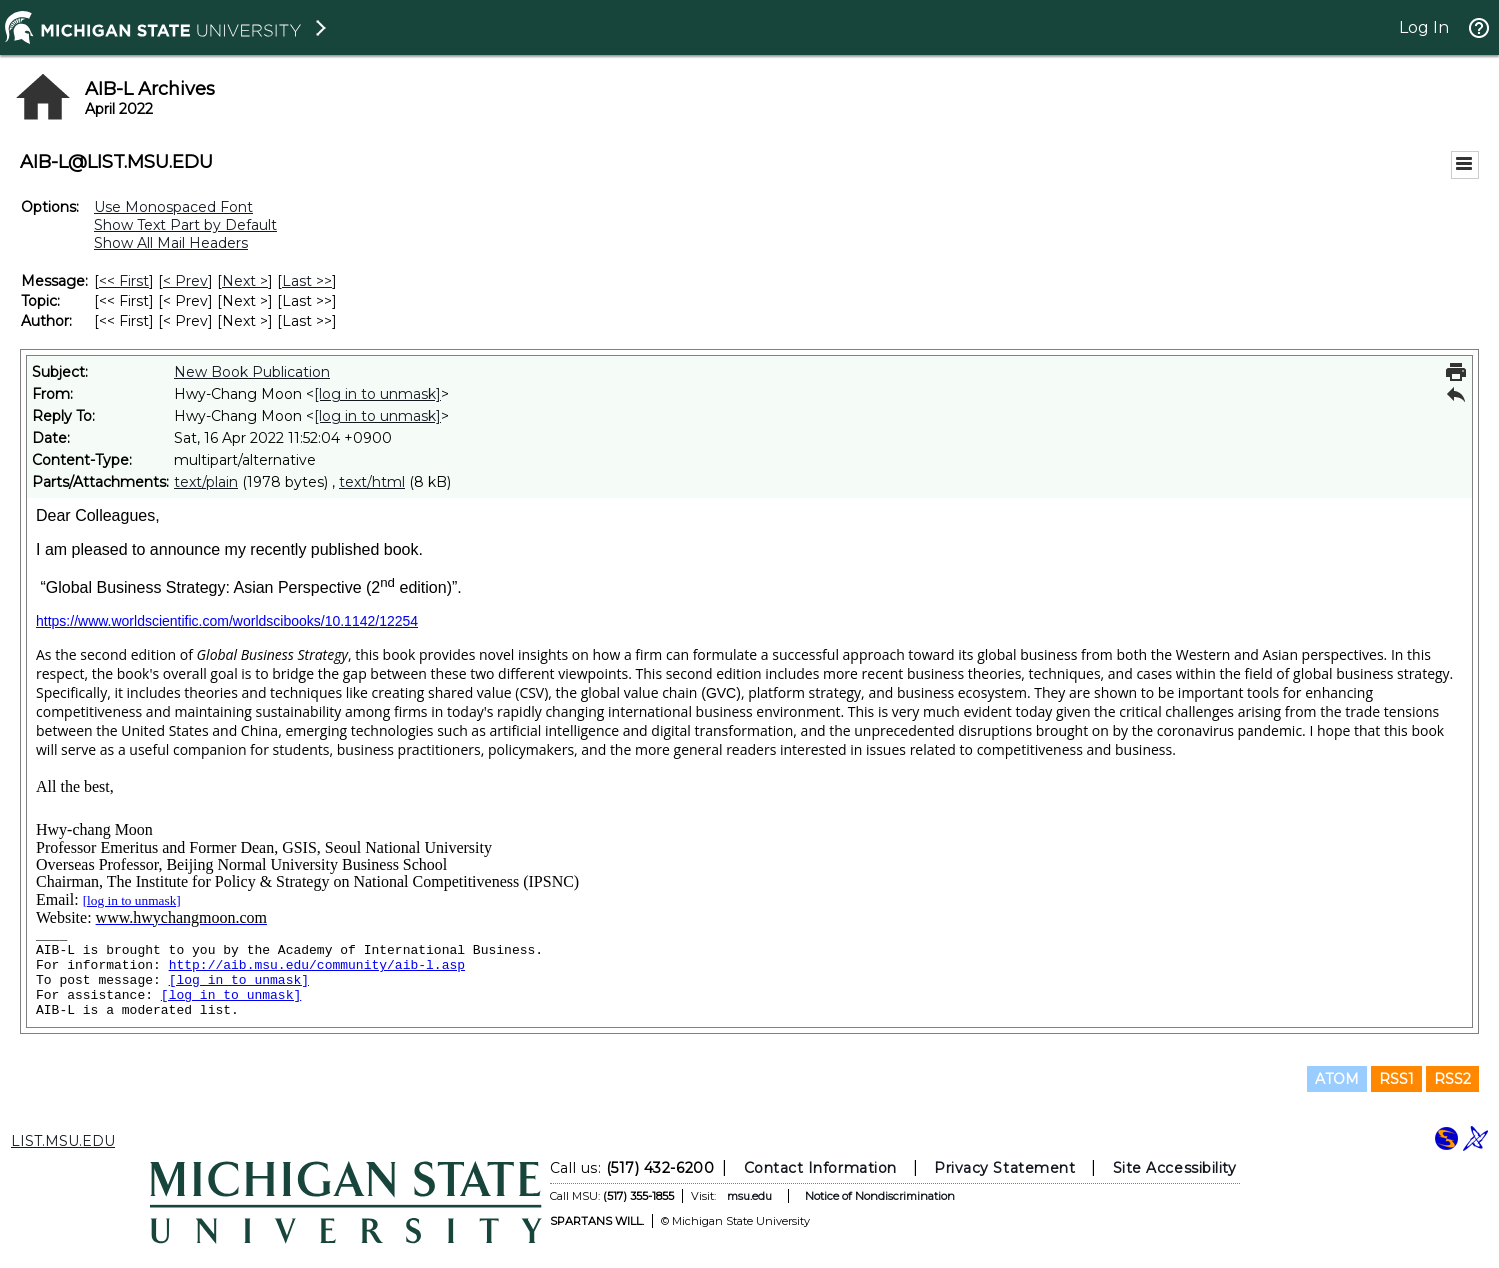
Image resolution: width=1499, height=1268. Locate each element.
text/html (372, 482)
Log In (1424, 27)
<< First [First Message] (124, 281)
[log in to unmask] (377, 394)
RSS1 (1396, 1079)
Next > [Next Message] (245, 281)
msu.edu (748, 1196)
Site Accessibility (1174, 1168)
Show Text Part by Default (185, 225)
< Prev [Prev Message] (185, 281)
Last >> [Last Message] (307, 281)
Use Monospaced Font (173, 207)
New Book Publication (252, 372)
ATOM (1337, 1079)
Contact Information (819, 1168)
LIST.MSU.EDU (63, 1141)
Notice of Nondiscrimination (879, 1196)
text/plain (206, 482)
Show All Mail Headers (171, 243)
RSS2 (1452, 1079)
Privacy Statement (1004, 1168)
